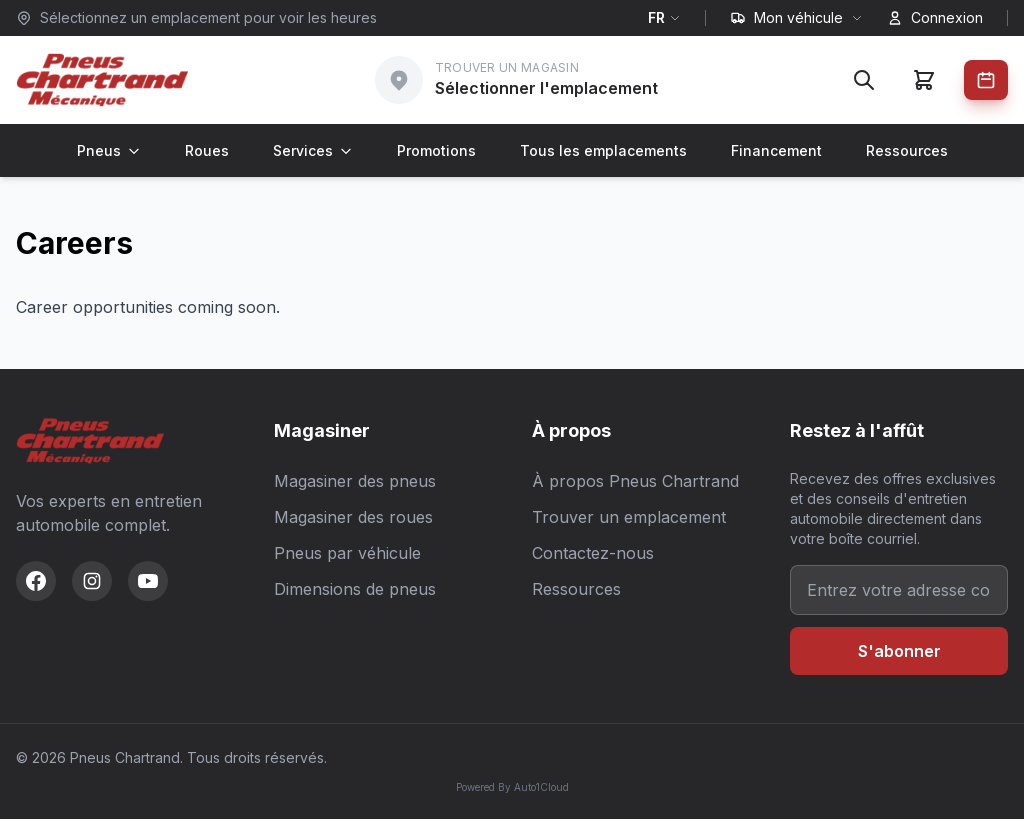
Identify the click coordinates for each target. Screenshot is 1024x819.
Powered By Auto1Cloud (512, 787)
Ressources (907, 150)
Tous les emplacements (603, 150)
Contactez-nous (593, 553)
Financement (776, 150)
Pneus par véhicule (347, 553)
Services (313, 150)
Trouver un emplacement (629, 517)
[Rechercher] (864, 80)
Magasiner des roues (353, 517)
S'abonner (899, 651)
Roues (207, 150)
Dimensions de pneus (355, 589)
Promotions (436, 150)
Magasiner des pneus (355, 481)
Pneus (109, 150)
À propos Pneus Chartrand (635, 481)
